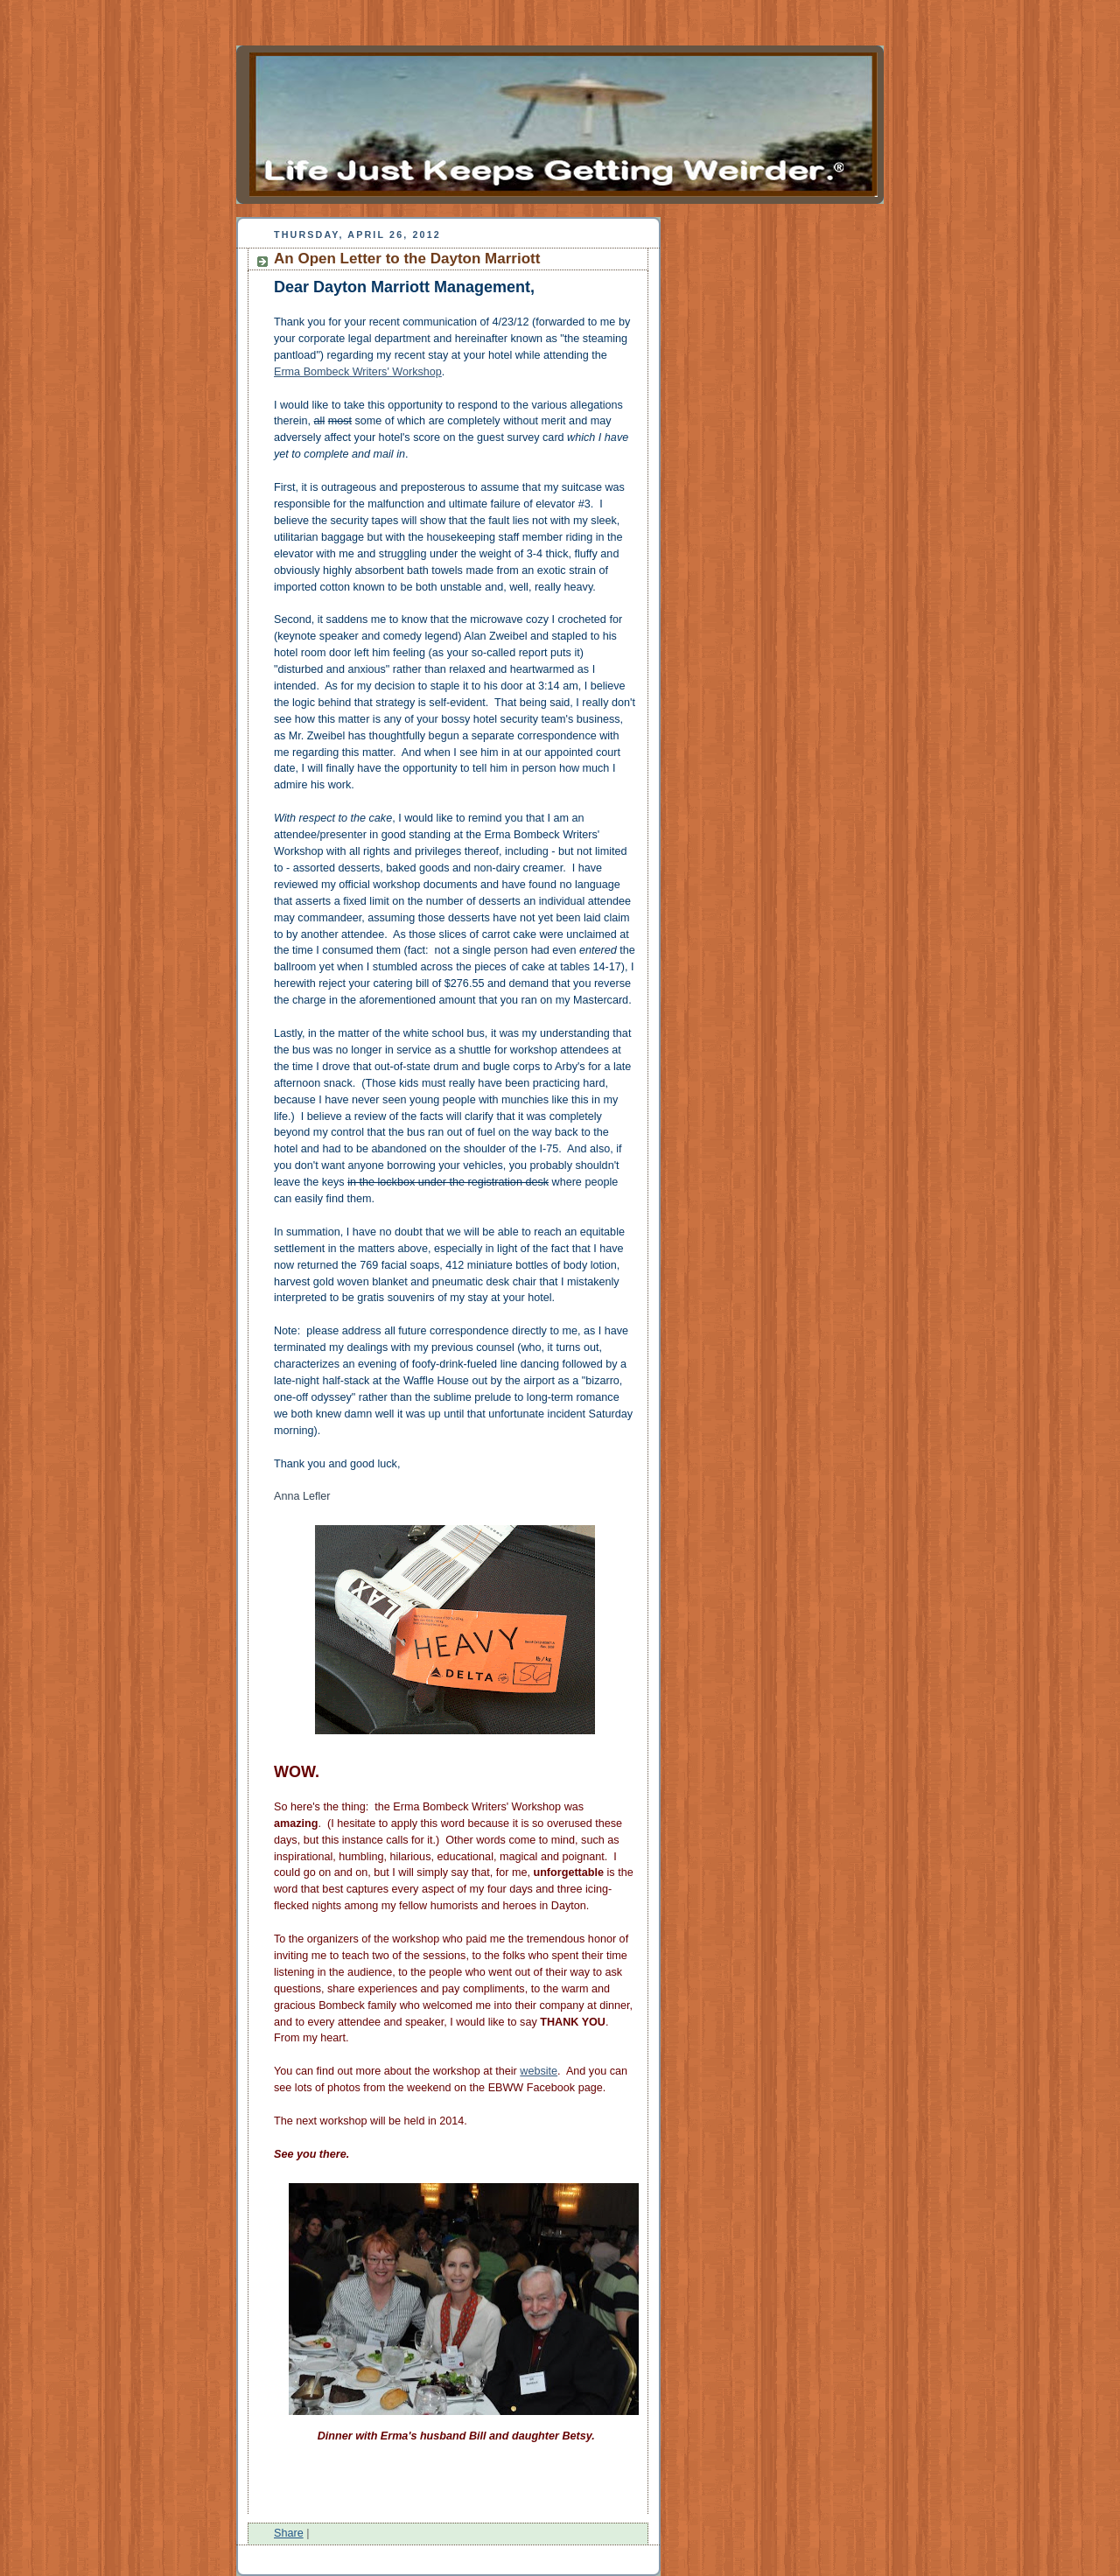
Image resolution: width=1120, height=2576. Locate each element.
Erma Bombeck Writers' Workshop (358, 372)
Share (289, 2533)
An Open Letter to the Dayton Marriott (407, 258)
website (538, 2071)
